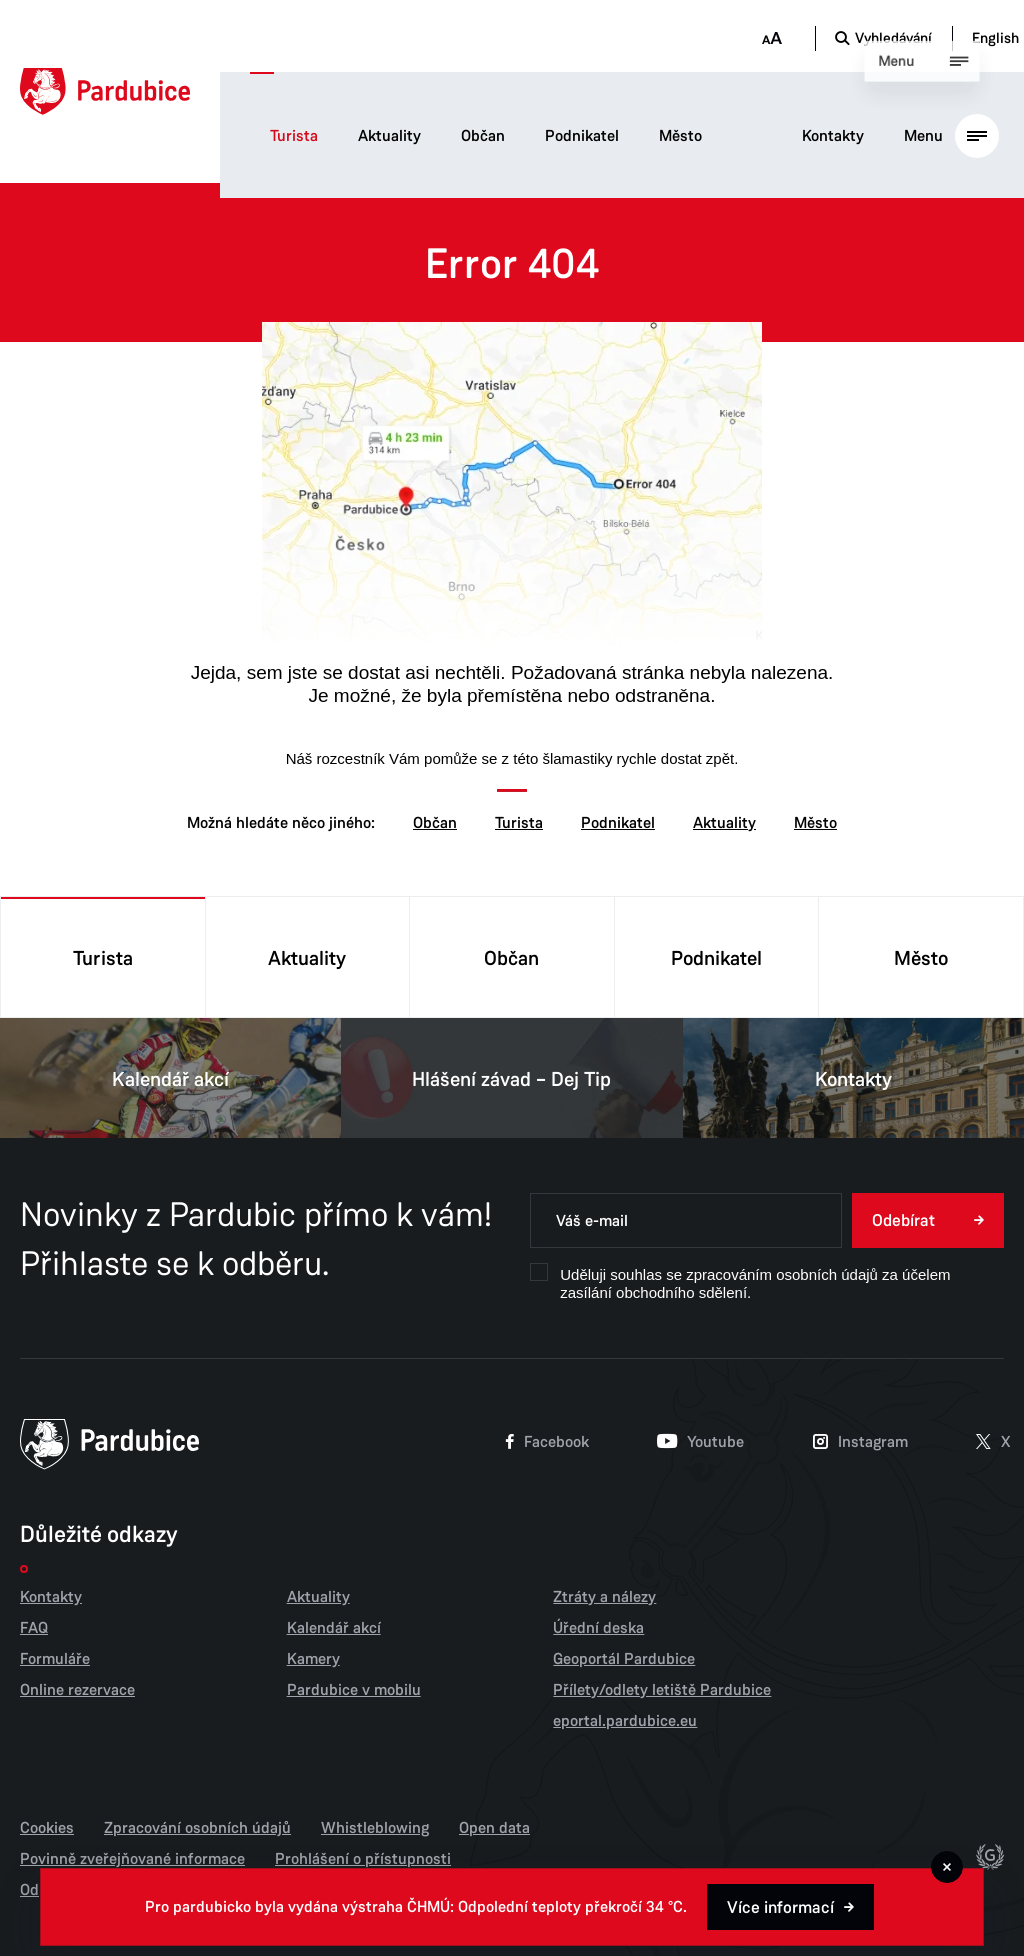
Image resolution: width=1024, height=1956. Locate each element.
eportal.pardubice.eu (625, 1721)
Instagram (860, 1443)
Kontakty (833, 136)
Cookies (47, 1828)
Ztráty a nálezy (604, 1597)
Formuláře (55, 1659)
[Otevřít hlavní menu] (951, 135)
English (995, 38)
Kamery (313, 1659)
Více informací (780, 1907)
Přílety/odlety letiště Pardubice (662, 1690)
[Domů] (105, 91)
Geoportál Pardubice (624, 1659)
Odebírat (903, 1220)
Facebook (547, 1443)
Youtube (700, 1443)
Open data (494, 1828)
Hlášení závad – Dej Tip (511, 1078)
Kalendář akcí (170, 1078)
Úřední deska (598, 1628)
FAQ (34, 1628)
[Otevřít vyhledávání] (883, 38)
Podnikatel (582, 136)
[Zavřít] (947, 1867)
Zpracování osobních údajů (197, 1828)
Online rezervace (77, 1690)
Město (680, 136)
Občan (483, 136)
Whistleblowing (375, 1828)
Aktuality (389, 136)
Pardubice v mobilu (354, 1690)
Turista (294, 136)
